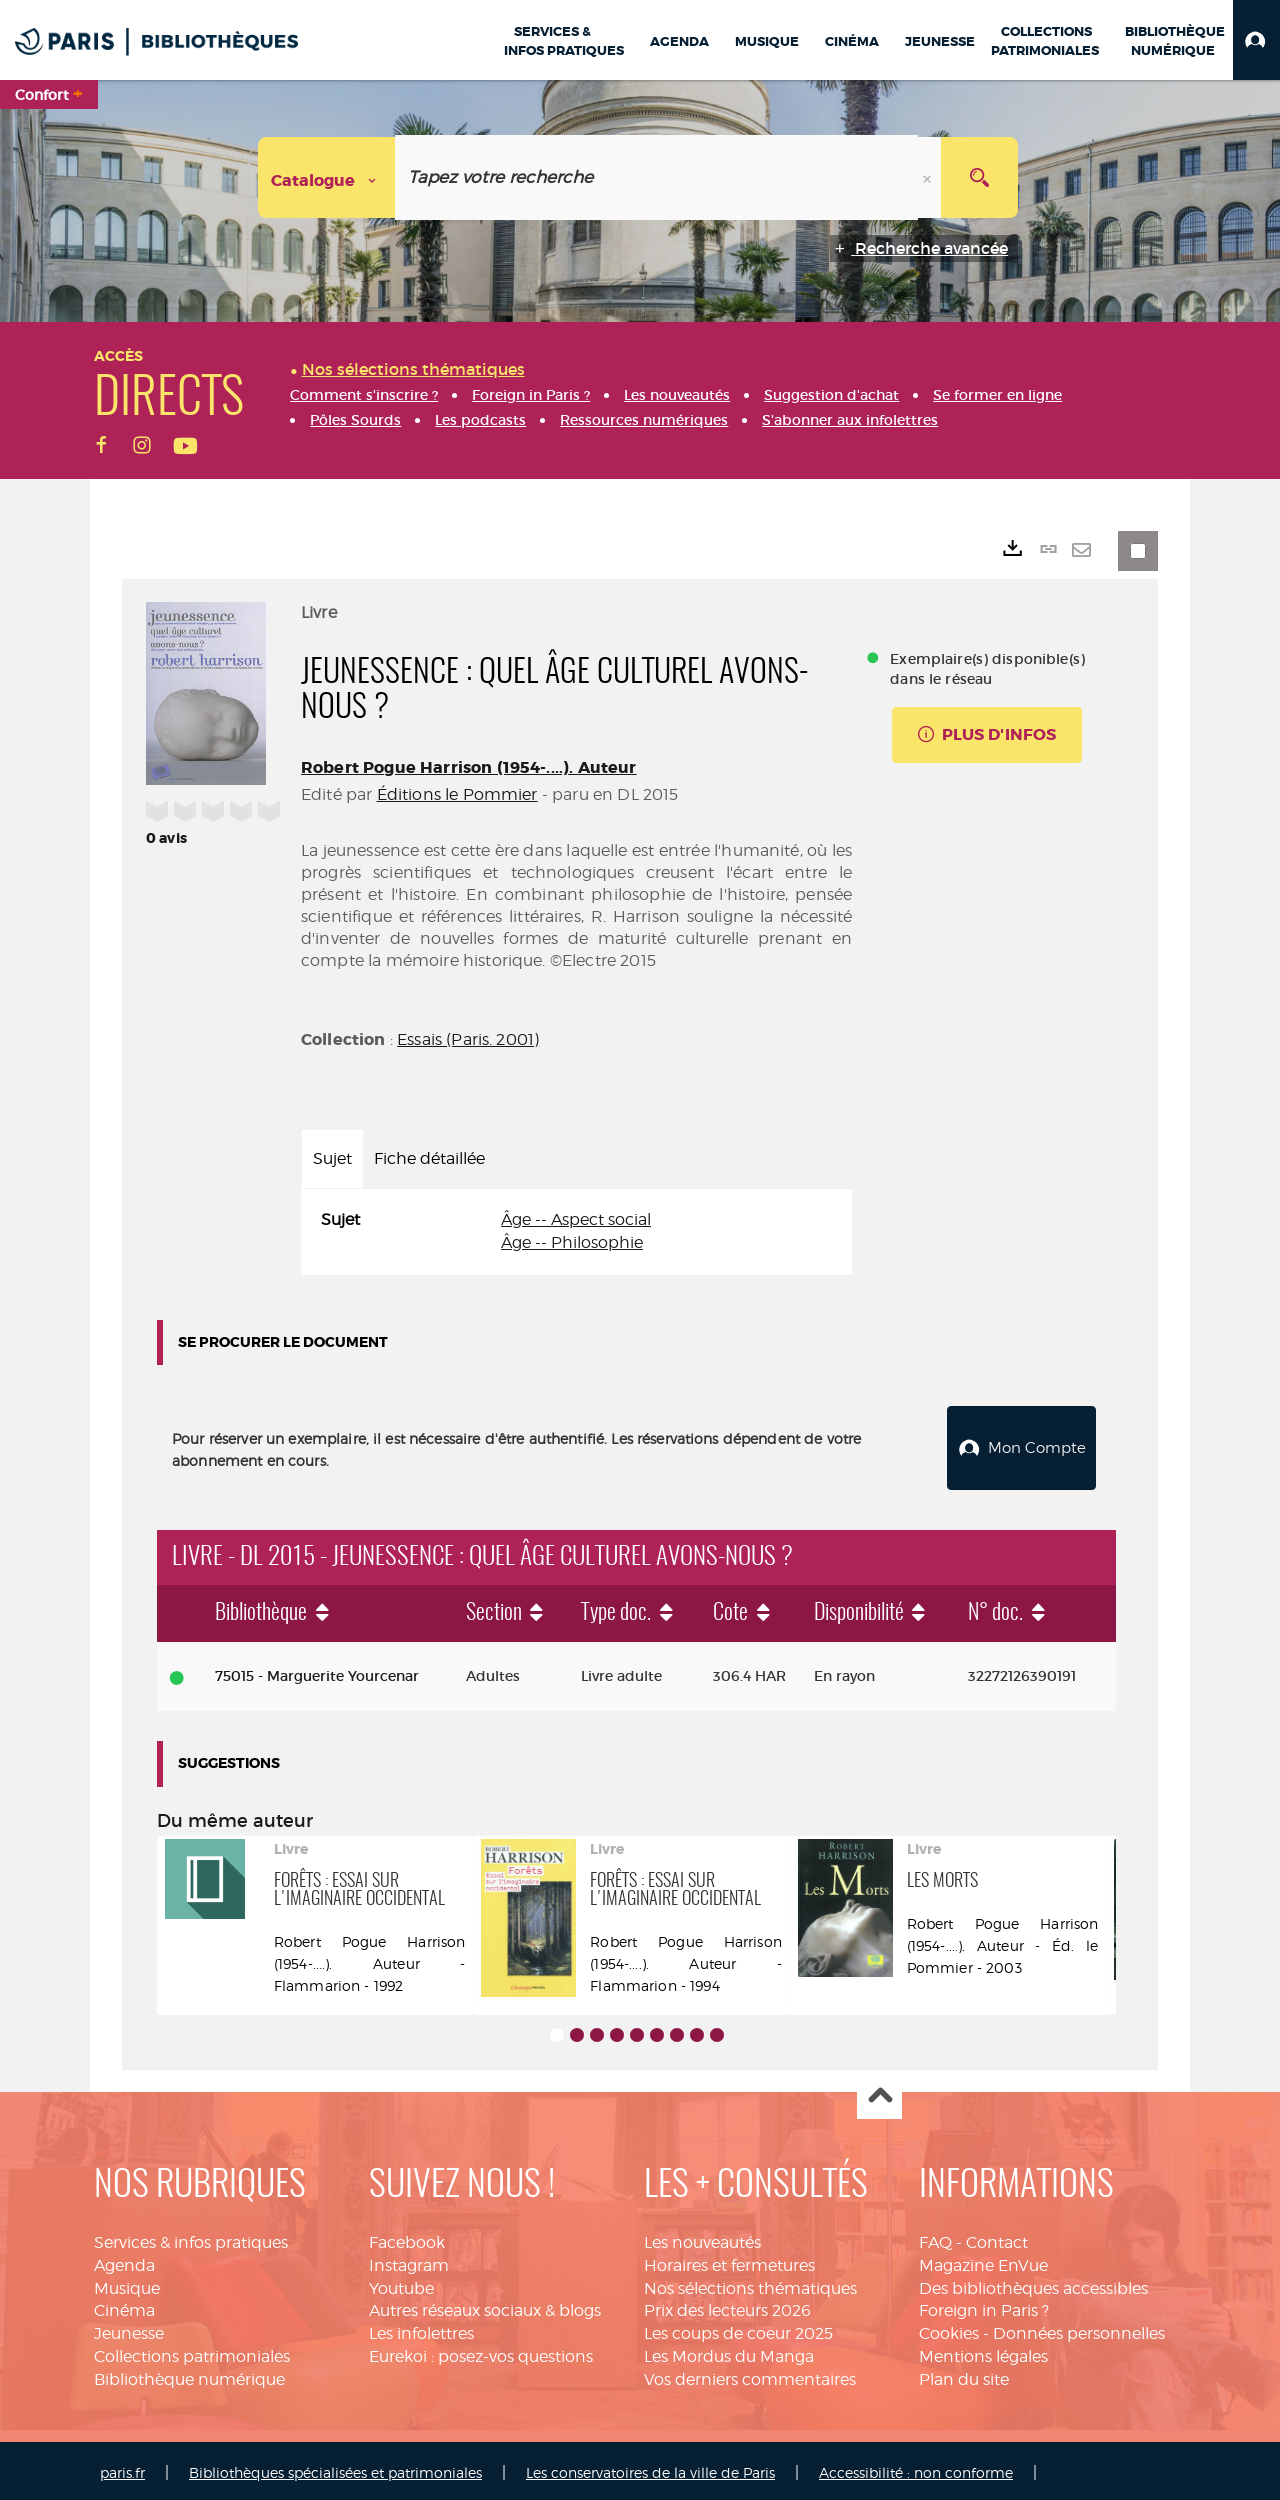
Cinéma (124, 2305)
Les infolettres (421, 2328)
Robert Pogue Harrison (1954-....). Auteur (469, 767)
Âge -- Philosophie (572, 1242)
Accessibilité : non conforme (916, 2467)
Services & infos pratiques (191, 2237)
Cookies (949, 2328)
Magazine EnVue (983, 2260)
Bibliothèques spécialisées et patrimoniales (335, 2467)
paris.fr (122, 2467)
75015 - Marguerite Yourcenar (317, 1671)
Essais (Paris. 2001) (468, 1039)
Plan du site (964, 2374)
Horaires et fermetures (729, 2260)
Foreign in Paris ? (984, 2305)
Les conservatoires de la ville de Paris (650, 2467)
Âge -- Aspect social (576, 1219)
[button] (1256, 40)
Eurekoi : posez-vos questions (481, 2351)
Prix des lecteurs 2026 (727, 2305)
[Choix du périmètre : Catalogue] (327, 177)
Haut (879, 2092)
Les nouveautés (702, 2237)
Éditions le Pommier (457, 794)
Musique (127, 2283)
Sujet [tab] (332, 1158)
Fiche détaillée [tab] (429, 1158)
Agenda (124, 2260)
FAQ (935, 2237)
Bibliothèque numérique (189, 2374)
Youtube (401, 2283)
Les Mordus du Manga (729, 2351)
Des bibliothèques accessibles (1033, 2283)
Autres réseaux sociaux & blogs (485, 2305)
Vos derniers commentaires (750, 2374)
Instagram (409, 2260)
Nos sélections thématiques (750, 2283)
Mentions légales (983, 2351)
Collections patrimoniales (192, 2351)
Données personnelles (1079, 2328)
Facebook (407, 2237)
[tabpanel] (576, 1232)
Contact (997, 2237)
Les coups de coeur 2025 (738, 2328)
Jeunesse (129, 2328)
